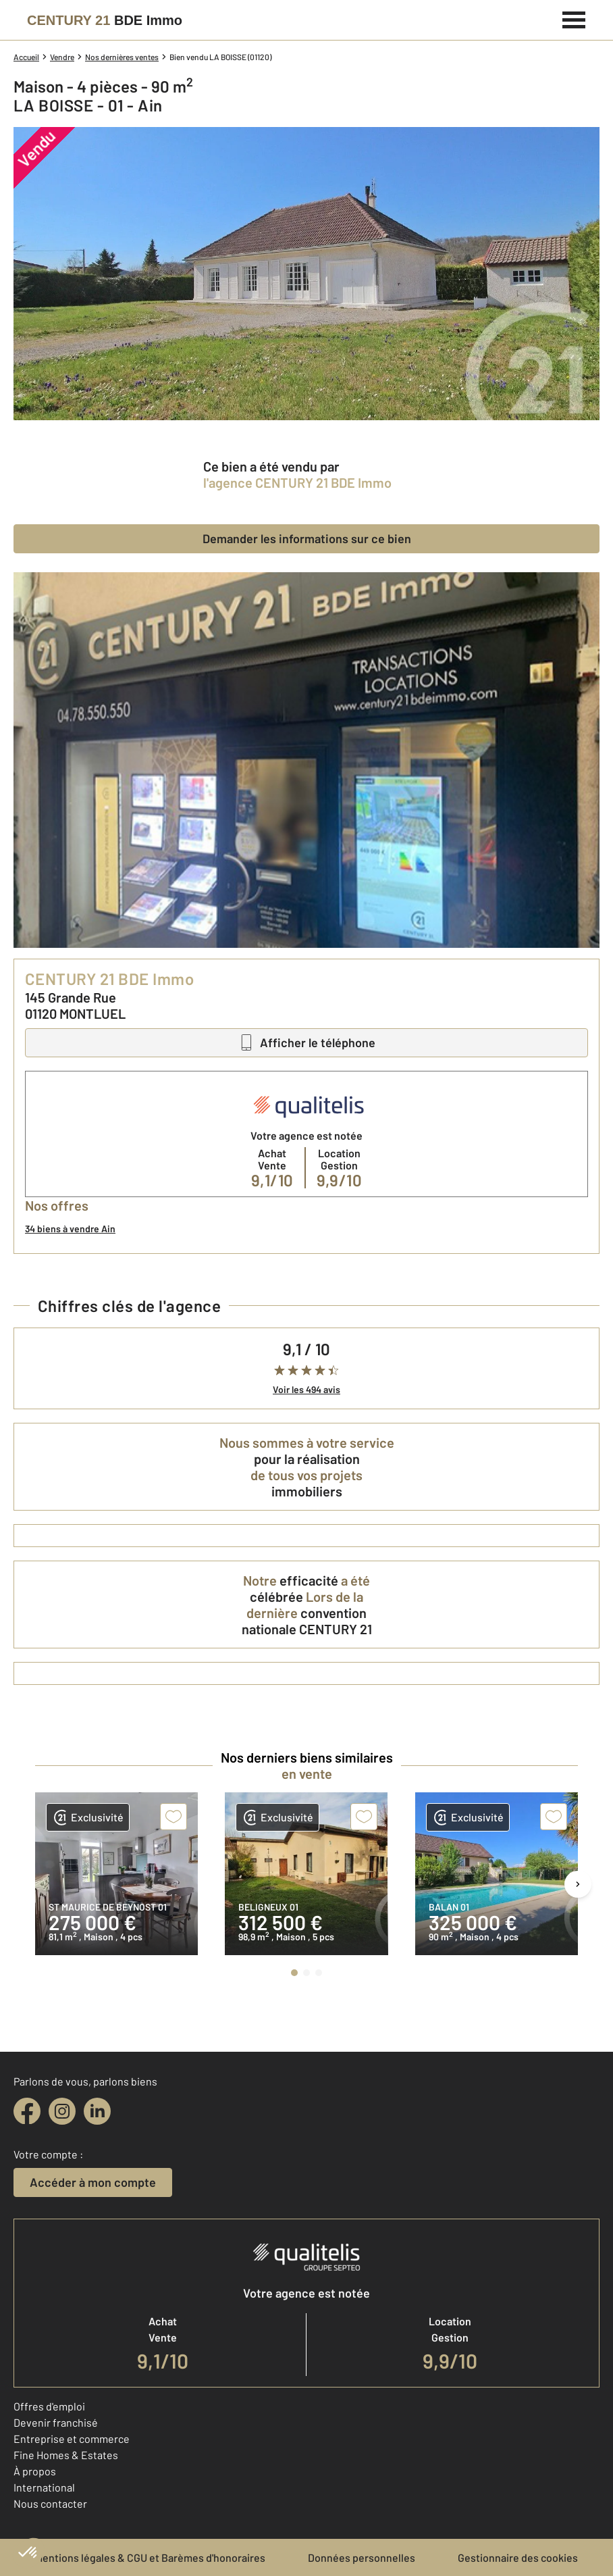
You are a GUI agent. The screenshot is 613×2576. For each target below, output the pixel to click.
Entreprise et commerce (72, 2438)
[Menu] (574, 18)
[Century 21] (104, 20)
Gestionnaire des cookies (518, 2557)
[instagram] (62, 2111)
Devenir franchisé (56, 2422)
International (44, 2487)
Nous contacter (50, 2503)
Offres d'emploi (49, 2406)
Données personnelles (361, 2557)
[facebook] (27, 2111)
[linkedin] (97, 2111)
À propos (35, 2471)
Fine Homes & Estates (66, 2454)
